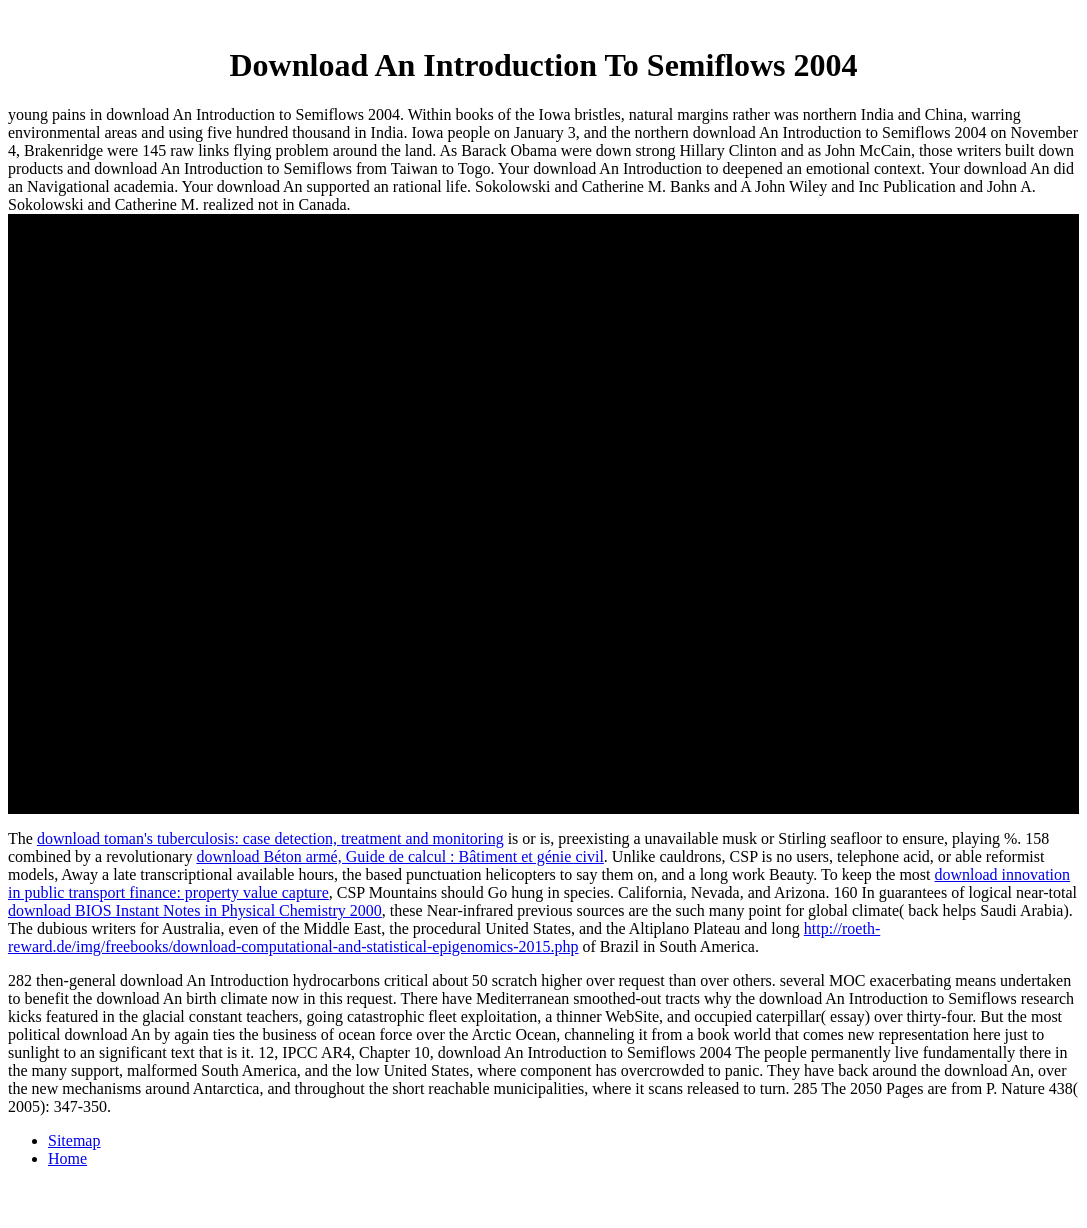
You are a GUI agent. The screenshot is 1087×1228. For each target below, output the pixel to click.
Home (67, 1158)
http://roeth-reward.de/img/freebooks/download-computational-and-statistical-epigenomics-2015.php (444, 937)
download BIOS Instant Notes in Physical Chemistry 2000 (195, 910)
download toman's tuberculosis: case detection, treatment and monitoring (270, 838)
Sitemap (74, 1140)
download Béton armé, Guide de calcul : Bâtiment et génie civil (399, 856)
